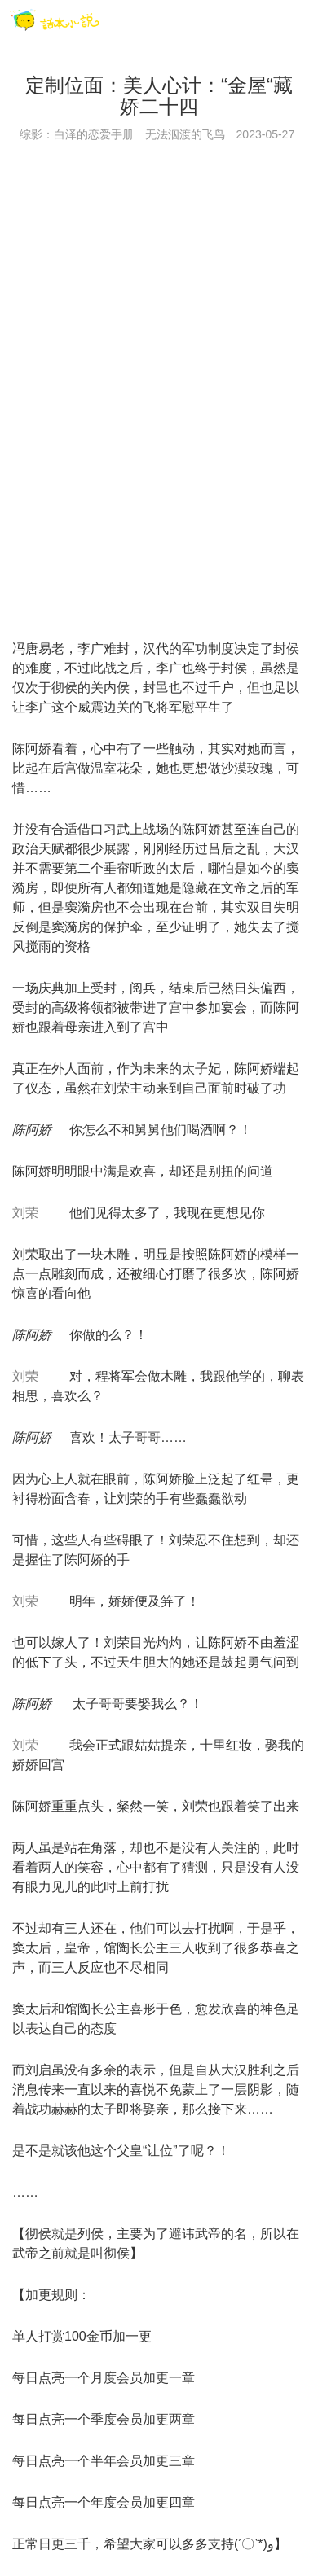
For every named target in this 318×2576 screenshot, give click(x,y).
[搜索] (266, 22)
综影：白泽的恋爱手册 (77, 134)
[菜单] (300, 22)
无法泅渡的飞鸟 (185, 134)
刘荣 (25, 1213)
